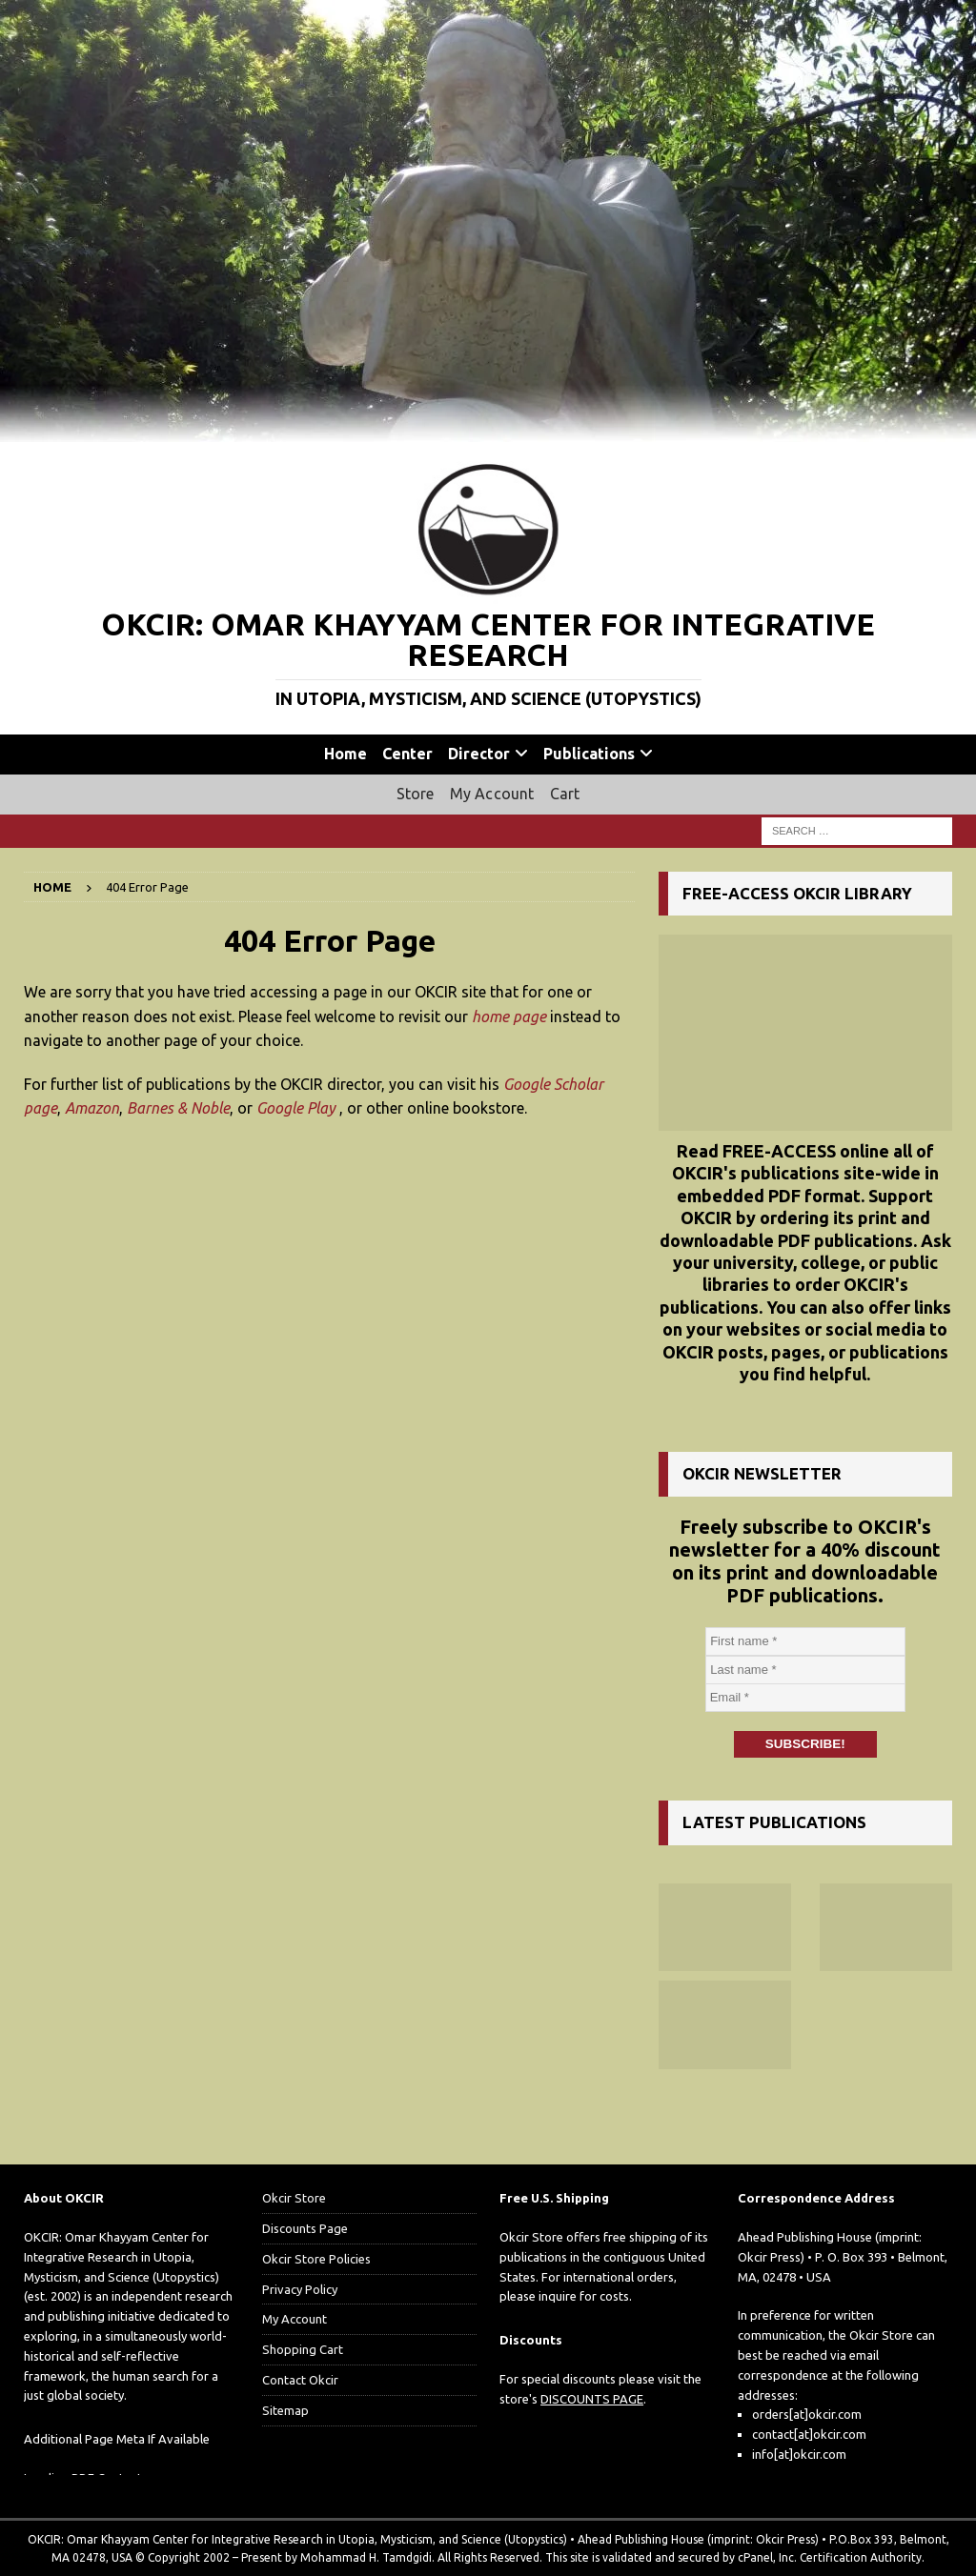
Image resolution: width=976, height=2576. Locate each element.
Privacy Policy (299, 2288)
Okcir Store (294, 2197)
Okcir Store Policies (316, 2257)
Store (415, 793)
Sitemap (285, 2409)
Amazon (92, 1108)
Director (479, 753)
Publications (589, 753)
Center (407, 753)
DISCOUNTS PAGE (591, 2398)
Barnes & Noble (178, 1108)
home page (509, 1016)
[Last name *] (805, 1670)
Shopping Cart (302, 2349)
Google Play (296, 1108)
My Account (492, 793)
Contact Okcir (300, 2378)
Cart (565, 793)
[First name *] (805, 1641)
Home (345, 753)
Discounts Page (305, 2227)
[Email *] (805, 1697)
